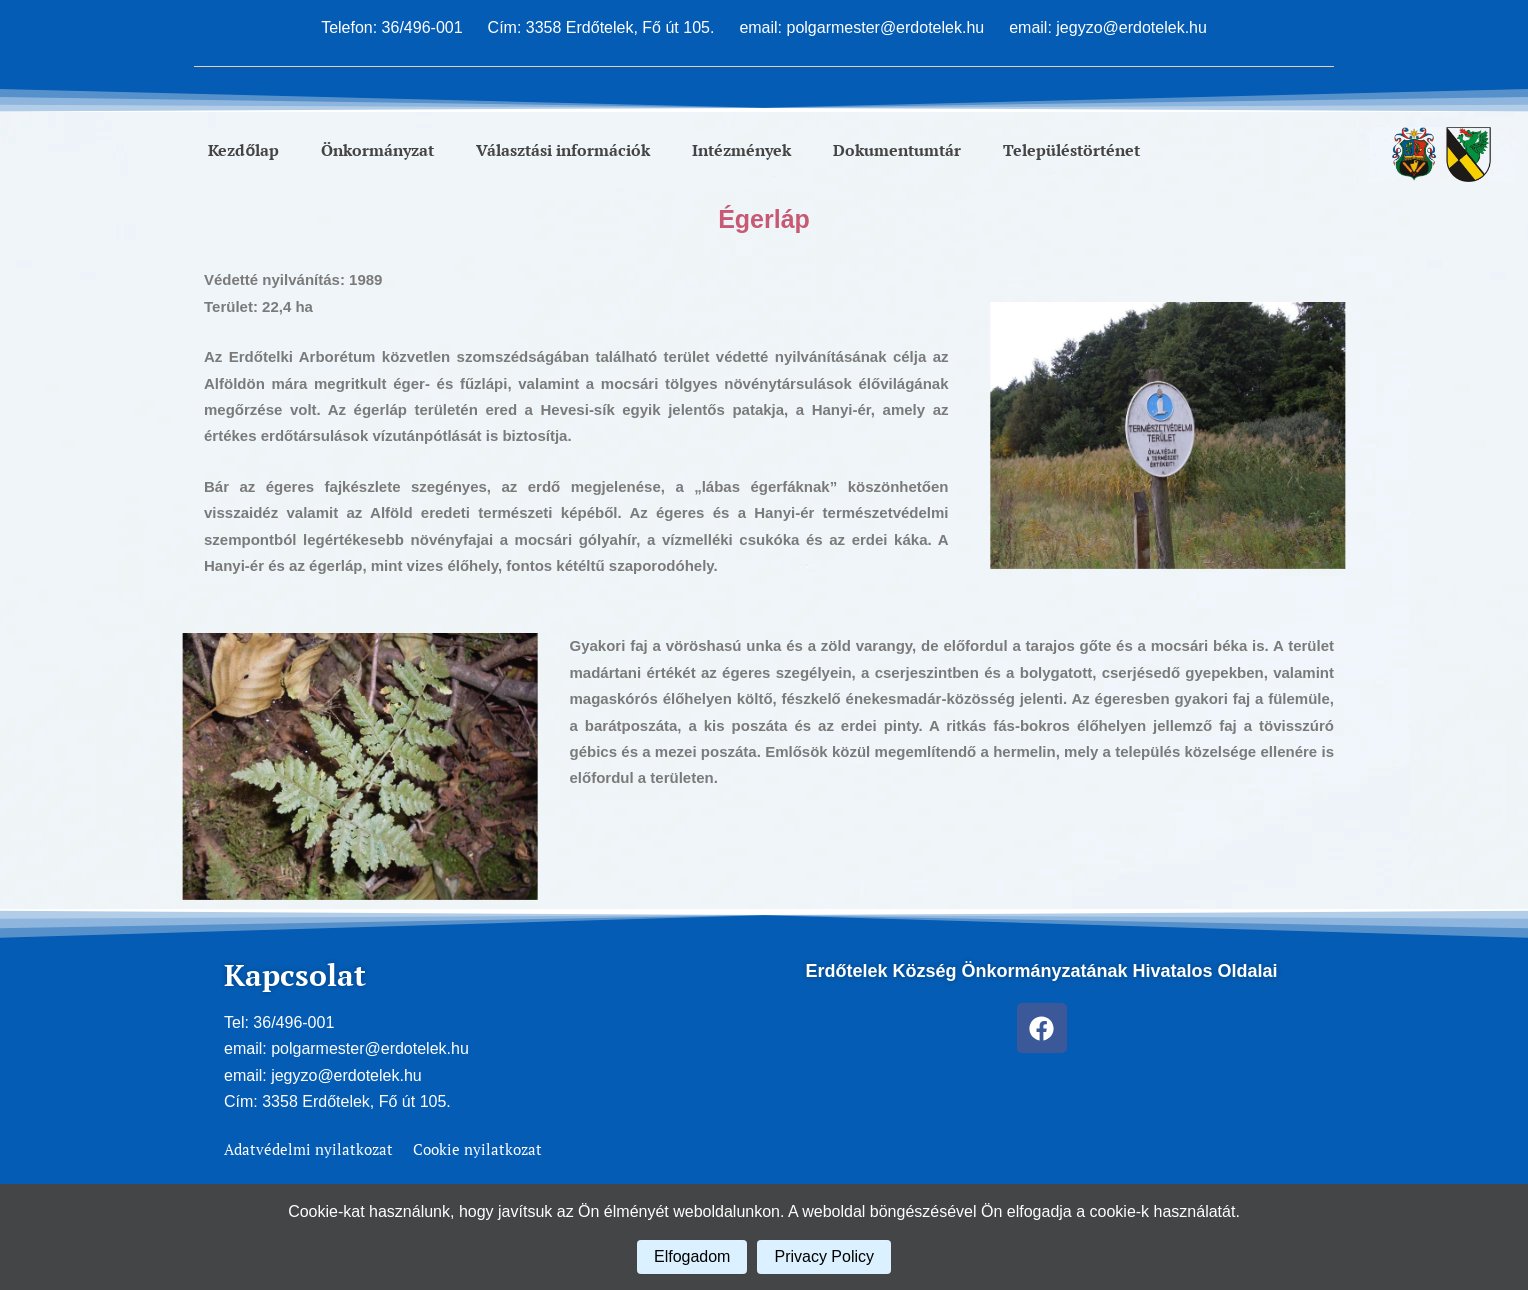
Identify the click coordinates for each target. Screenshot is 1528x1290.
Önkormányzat (377, 150)
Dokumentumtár (897, 150)
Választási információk (563, 150)
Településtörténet (1071, 150)
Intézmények (741, 150)
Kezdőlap (243, 150)
